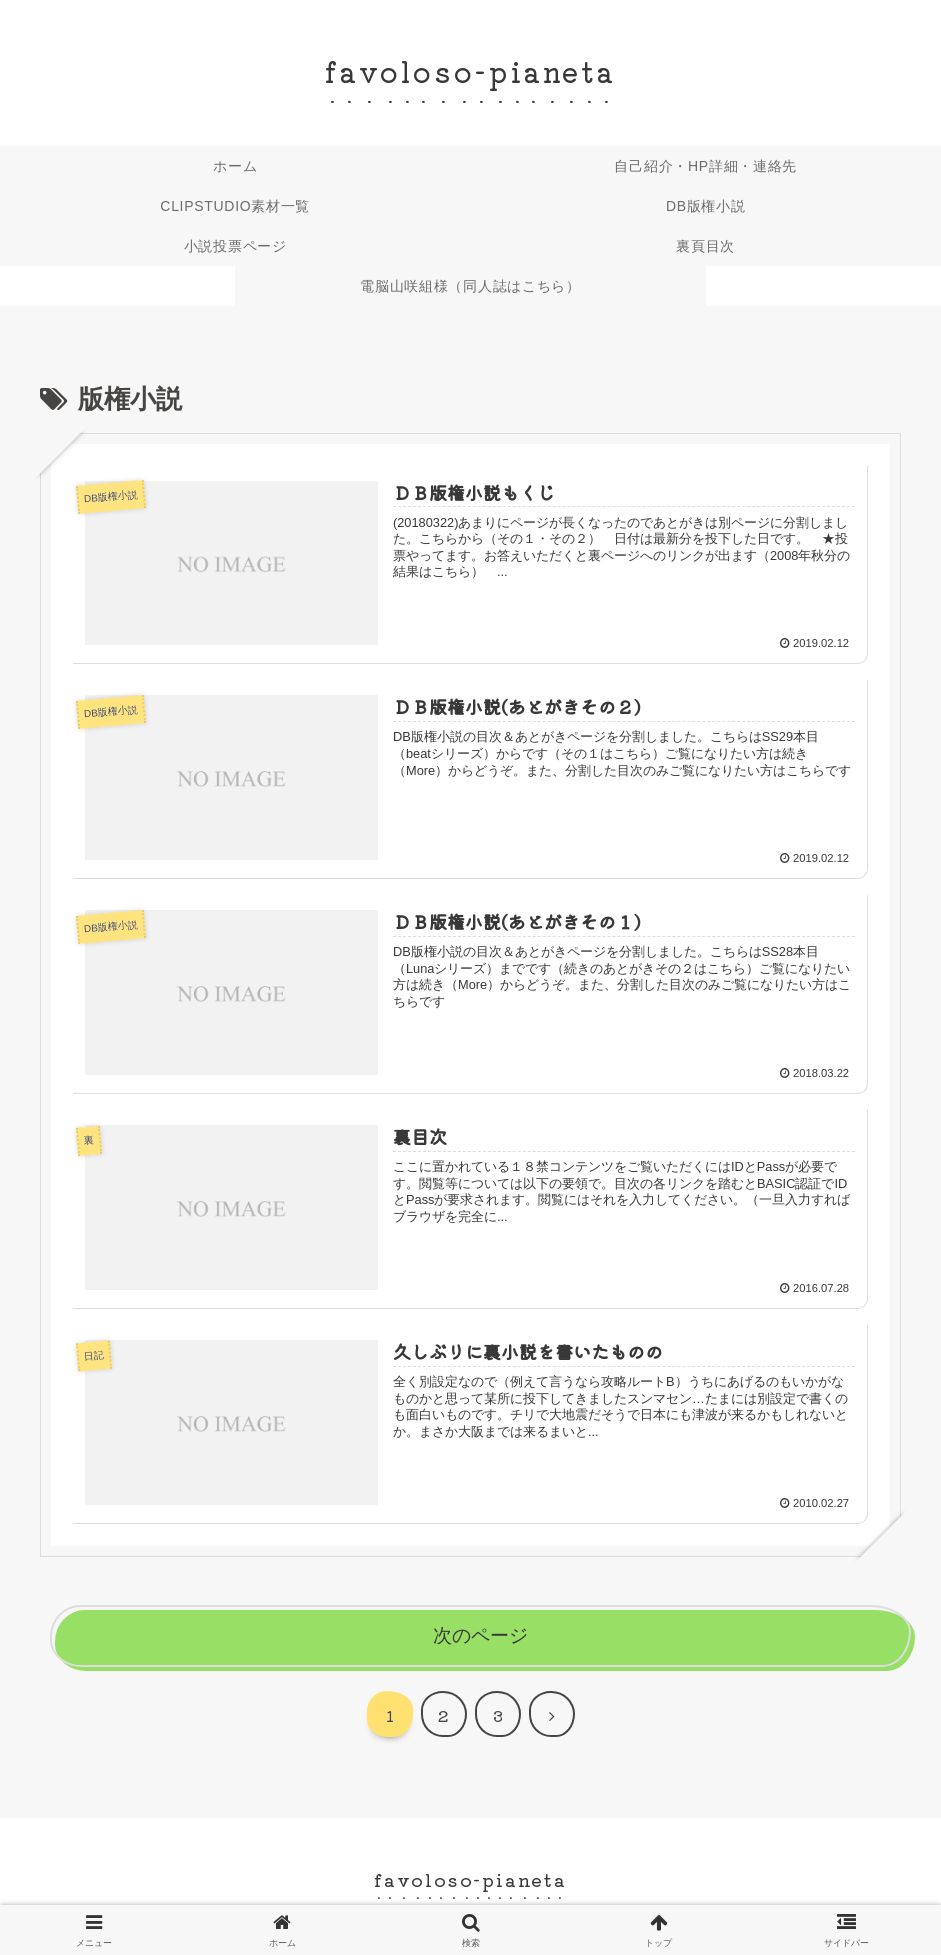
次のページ (480, 1635)
